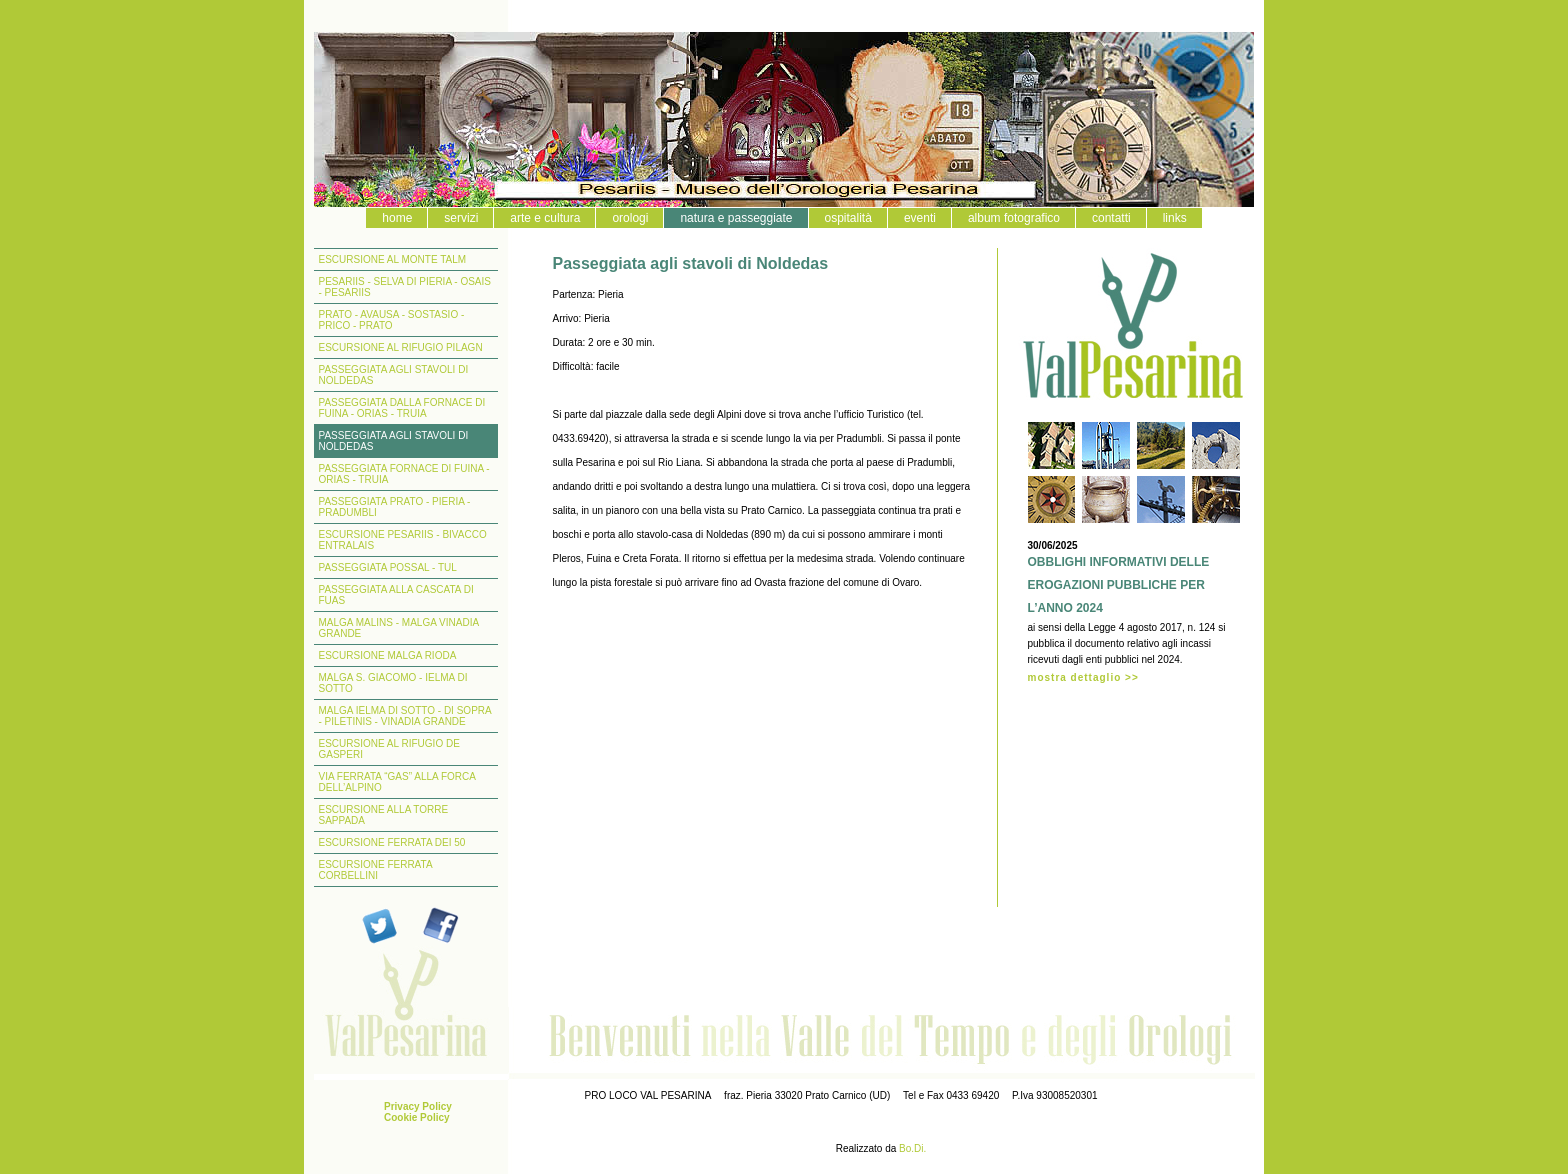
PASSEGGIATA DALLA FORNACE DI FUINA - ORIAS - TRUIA (402, 408)
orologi (630, 218)
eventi (920, 218)
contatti (1111, 218)
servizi (461, 218)
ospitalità (848, 218)
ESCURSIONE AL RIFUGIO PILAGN (401, 347)
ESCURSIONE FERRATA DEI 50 (392, 842)
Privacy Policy (418, 1106)
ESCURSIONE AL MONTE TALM (393, 259)
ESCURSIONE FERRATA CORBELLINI (376, 870)
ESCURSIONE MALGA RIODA (388, 655)
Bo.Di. (912, 1148)
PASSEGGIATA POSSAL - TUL (388, 567)
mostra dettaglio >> (1083, 677)
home (397, 218)
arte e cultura (545, 218)
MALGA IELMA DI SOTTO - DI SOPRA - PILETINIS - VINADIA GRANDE (405, 716)
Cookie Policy (417, 1117)
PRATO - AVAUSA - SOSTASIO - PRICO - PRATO (392, 320)
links (1175, 218)
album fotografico (1014, 218)
